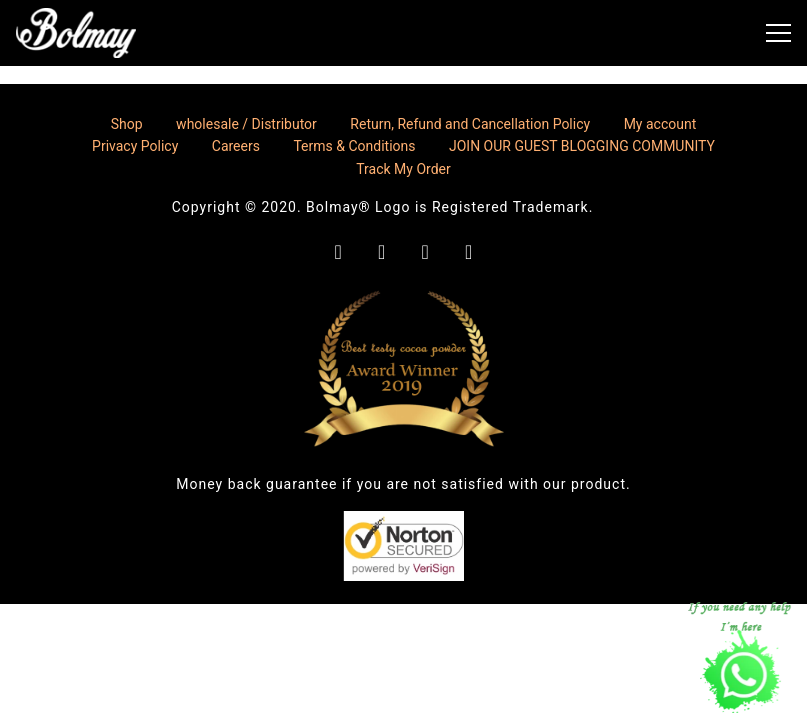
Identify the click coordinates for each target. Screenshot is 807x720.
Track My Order (403, 169)
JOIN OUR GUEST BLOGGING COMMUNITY (582, 146)
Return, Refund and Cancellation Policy (470, 124)
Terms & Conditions (354, 146)
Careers (236, 146)
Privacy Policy (135, 146)
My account (660, 124)
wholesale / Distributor (246, 124)
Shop (127, 124)
